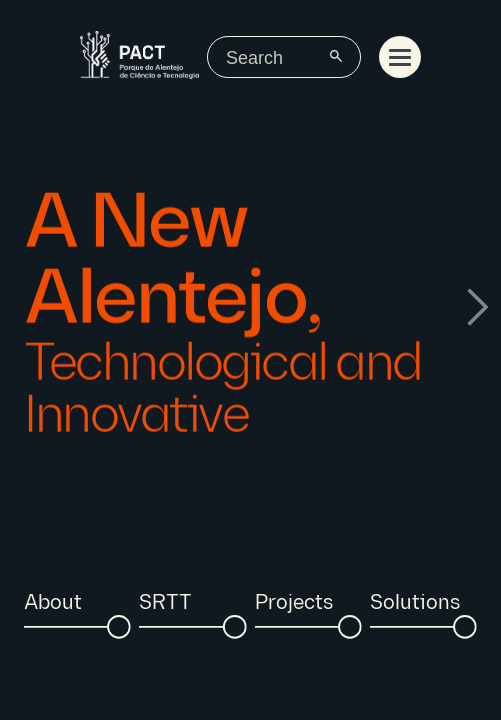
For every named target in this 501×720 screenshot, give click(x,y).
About (53, 603)
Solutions (415, 603)
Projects (294, 603)
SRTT (165, 603)
